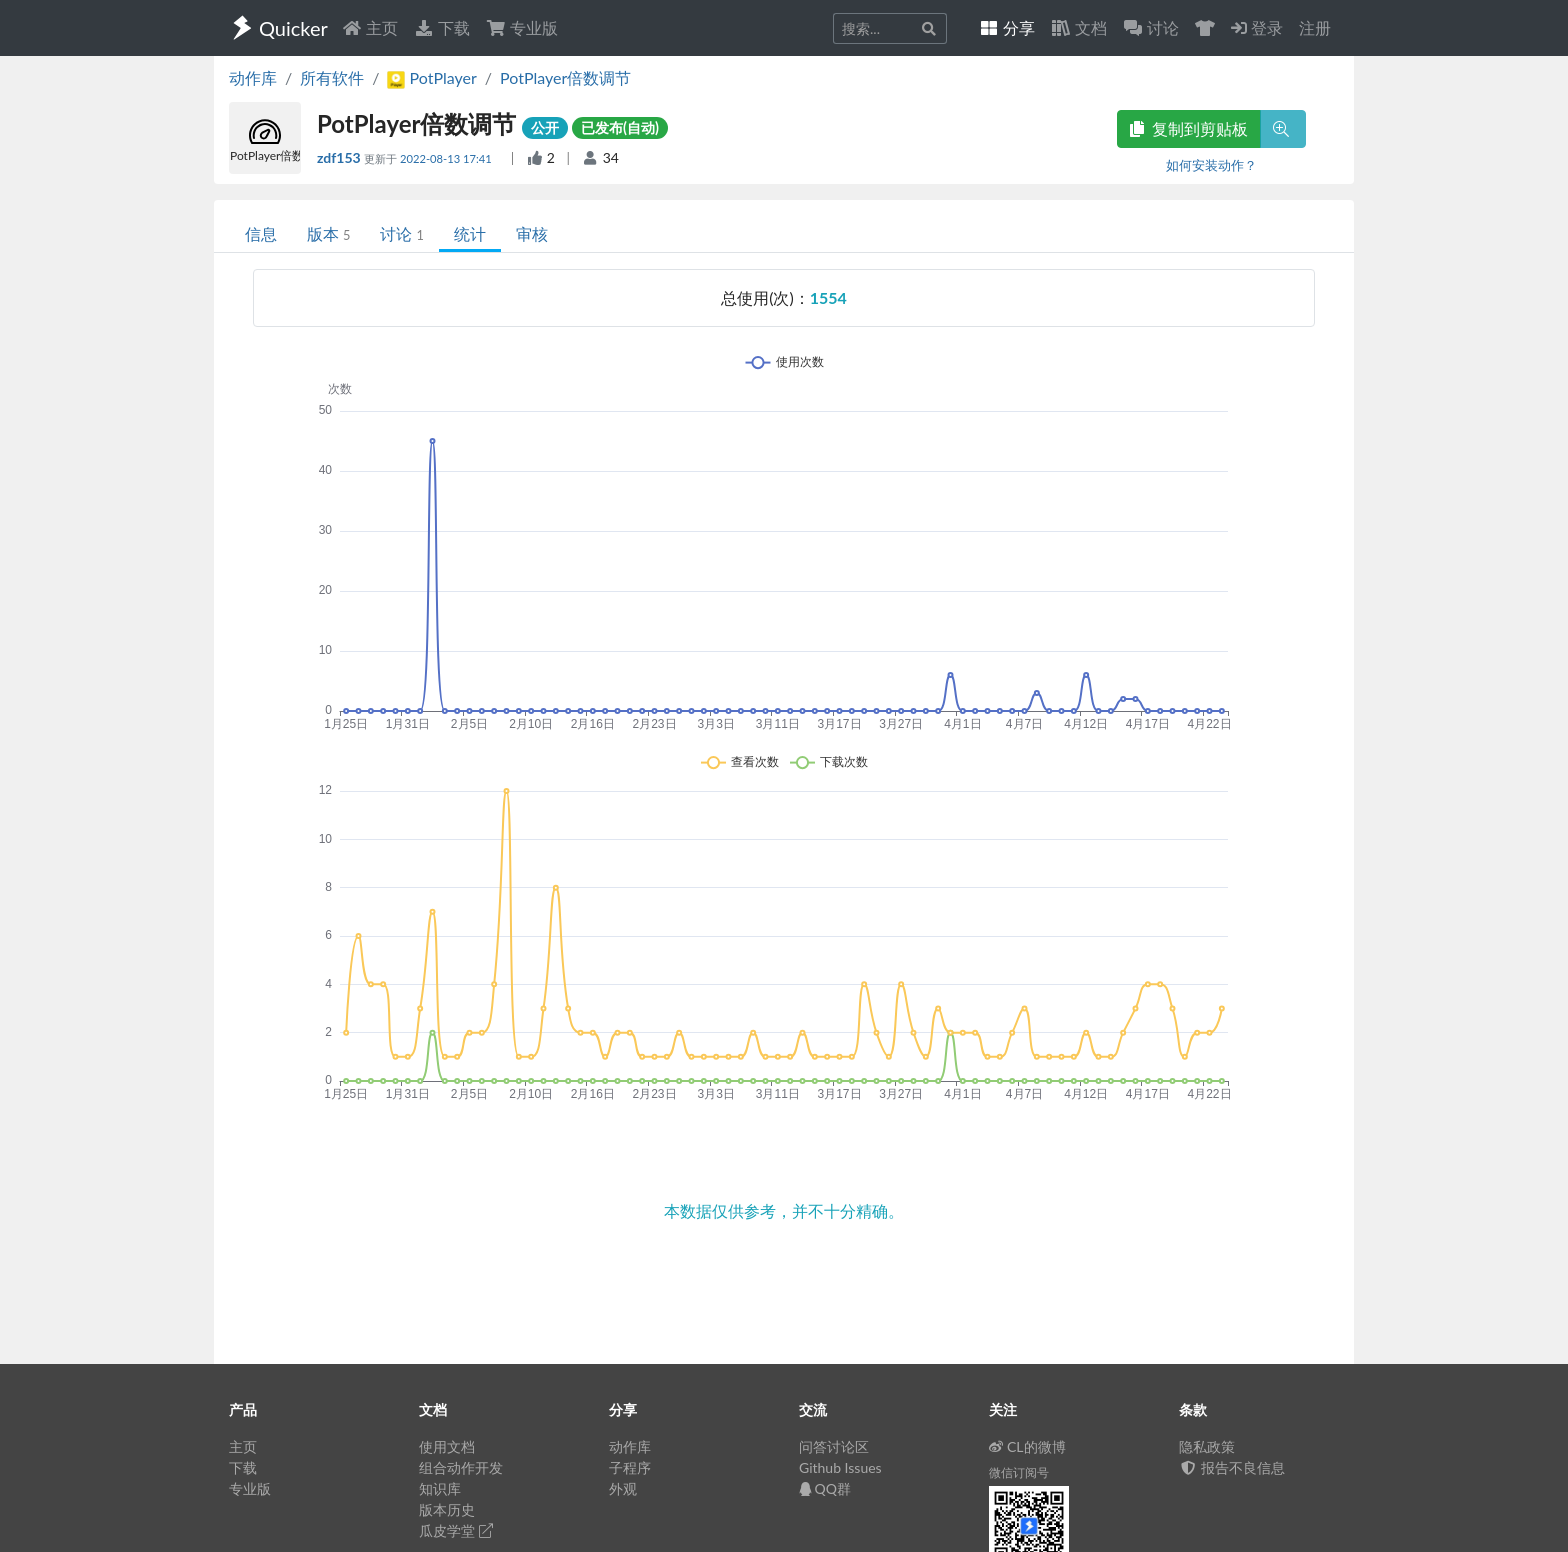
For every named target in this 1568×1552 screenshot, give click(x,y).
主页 (370, 27)
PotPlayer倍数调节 (565, 77)
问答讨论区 (834, 1446)
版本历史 (447, 1509)
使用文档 (447, 1446)
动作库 (253, 77)
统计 (470, 233)
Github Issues (840, 1467)
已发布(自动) (620, 127)
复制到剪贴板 (1189, 128)
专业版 (522, 27)
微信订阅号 (1019, 1472)
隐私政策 (1207, 1446)
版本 (328, 233)
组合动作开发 (461, 1467)
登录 (1257, 27)
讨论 (401, 233)
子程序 (630, 1467)
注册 (1315, 27)
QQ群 (825, 1488)
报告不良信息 (1232, 1467)
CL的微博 (1027, 1446)
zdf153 (340, 157)
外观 (623, 1488)
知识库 (440, 1488)
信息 (261, 233)
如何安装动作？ (1211, 165)
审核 (532, 233)
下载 (442, 27)
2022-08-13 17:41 (447, 158)
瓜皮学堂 (456, 1530)
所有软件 (332, 77)
